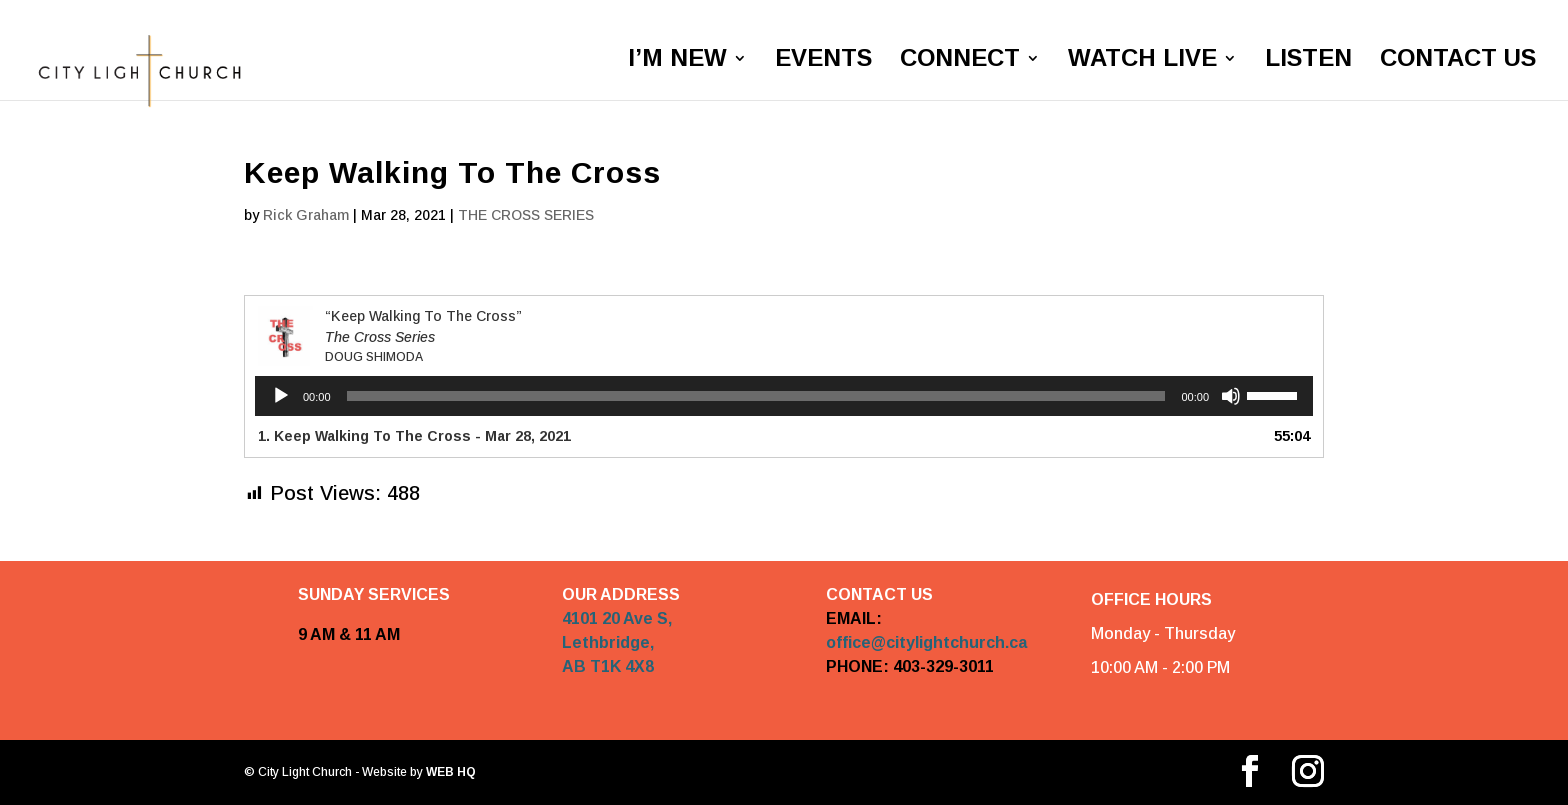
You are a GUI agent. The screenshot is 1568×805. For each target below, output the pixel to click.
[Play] (281, 396)
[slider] (756, 396)
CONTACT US (1458, 61)
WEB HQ (449, 773)
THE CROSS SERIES (526, 215)
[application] (784, 396)
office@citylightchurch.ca (926, 642)
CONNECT (960, 61)
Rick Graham (306, 215)
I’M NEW (677, 61)
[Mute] (1231, 396)
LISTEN (1308, 61)
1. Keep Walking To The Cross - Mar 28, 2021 (414, 436)
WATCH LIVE (1142, 61)
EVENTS (823, 61)
